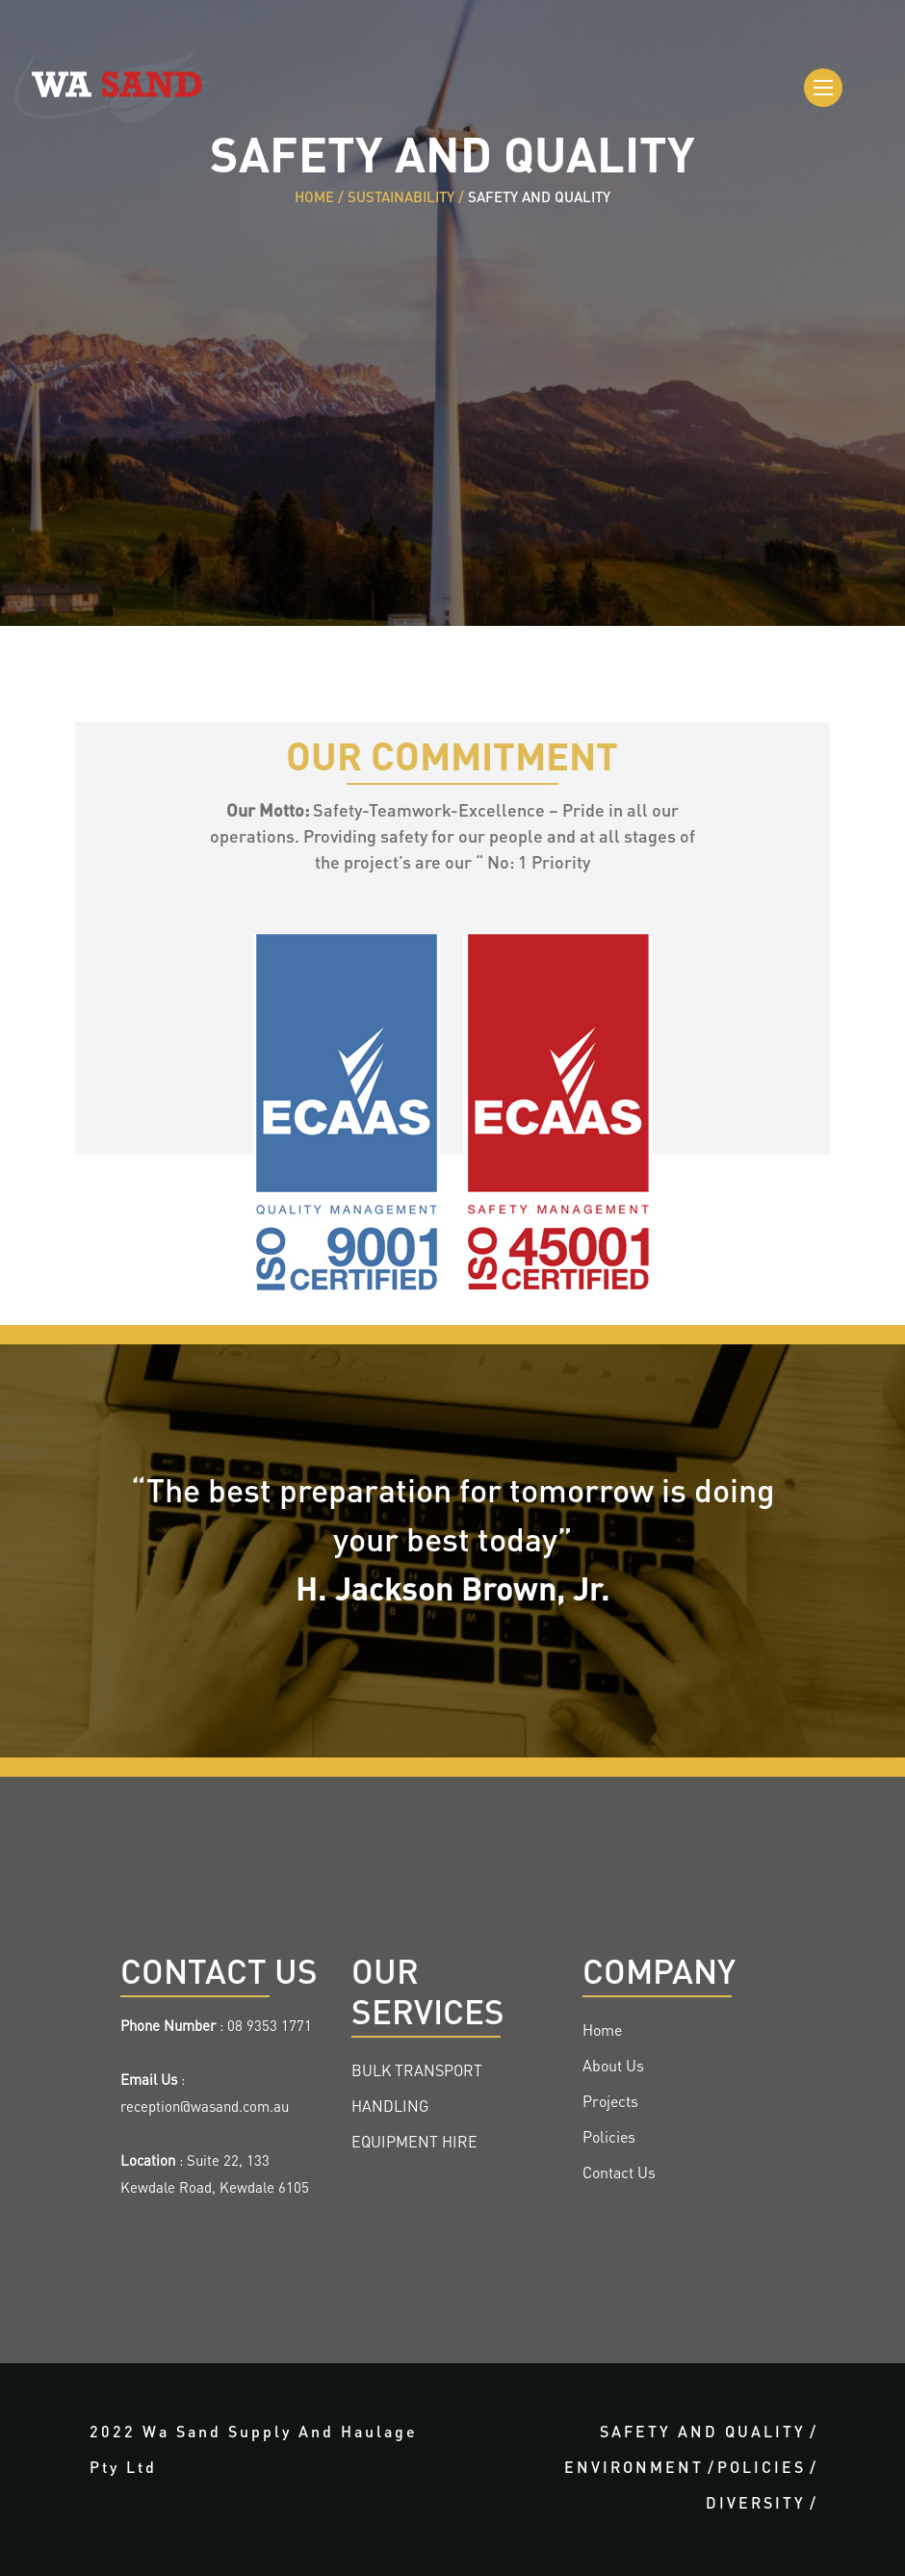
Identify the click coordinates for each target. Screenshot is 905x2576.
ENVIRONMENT (634, 2469)
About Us (613, 2067)
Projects (610, 2103)
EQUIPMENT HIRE (414, 2143)
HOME (314, 199)
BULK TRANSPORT (416, 2072)
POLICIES (761, 2469)
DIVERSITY (756, 2504)
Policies (608, 2139)
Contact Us (619, 2174)
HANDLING (389, 2108)
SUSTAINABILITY (401, 199)
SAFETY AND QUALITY (703, 2433)
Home (602, 2032)
